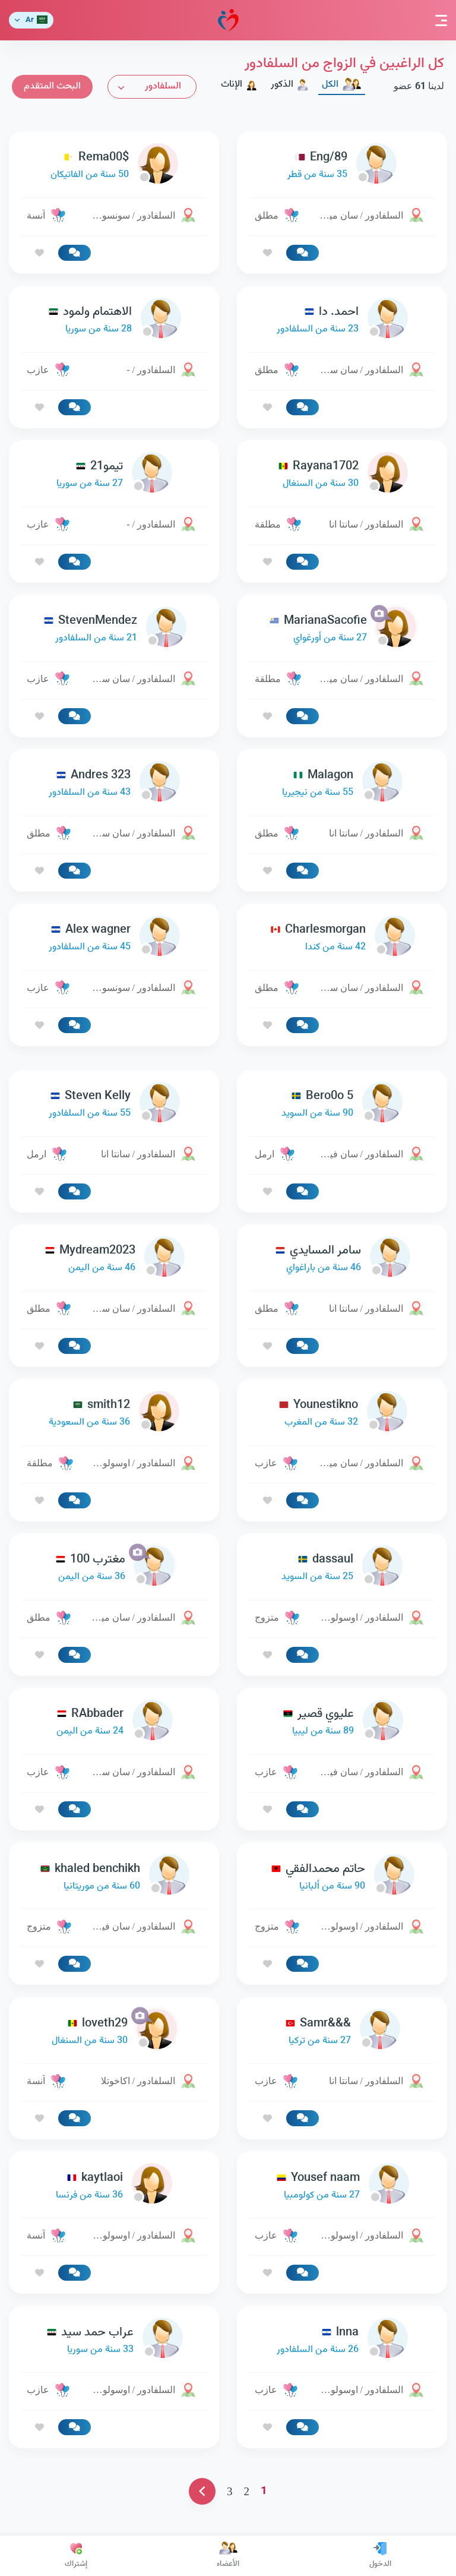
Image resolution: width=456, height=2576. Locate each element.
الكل (342, 84)
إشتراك (76, 2556)
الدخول (380, 2556)
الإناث (239, 84)
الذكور (290, 84)
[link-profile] (342, 166)
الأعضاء (228, 2556)
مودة (228, 20)
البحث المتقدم (52, 86)
